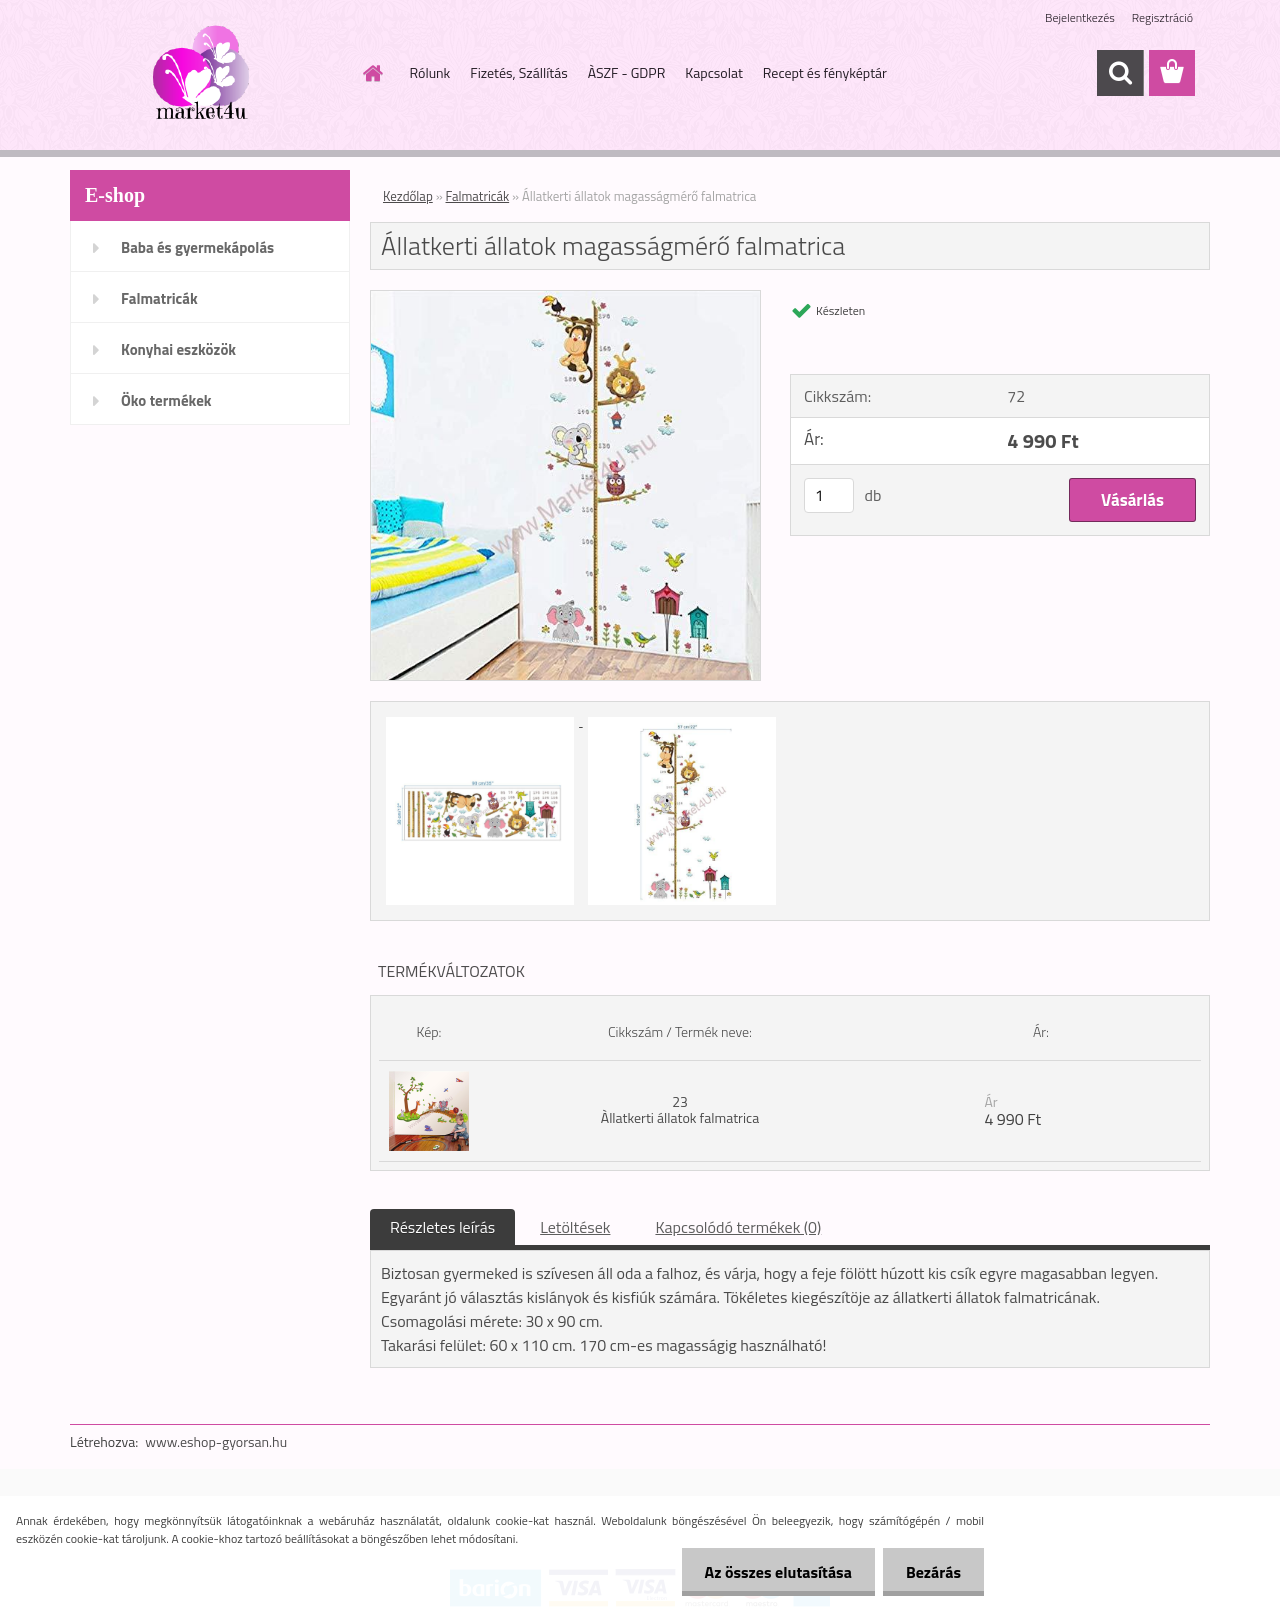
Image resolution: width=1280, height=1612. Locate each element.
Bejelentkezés (1080, 17)
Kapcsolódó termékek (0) (738, 1227)
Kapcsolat (714, 72)
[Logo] (207, 74)
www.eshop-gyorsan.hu (216, 1441)
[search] (1120, 73)
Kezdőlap (408, 196)
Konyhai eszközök (178, 349)
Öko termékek (166, 400)
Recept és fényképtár (825, 72)
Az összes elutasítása (772, 1572)
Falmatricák (159, 298)
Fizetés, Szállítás (518, 72)
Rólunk (430, 72)
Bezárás (931, 1572)
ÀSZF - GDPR (627, 72)
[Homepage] (372, 73)
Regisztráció (1162, 17)
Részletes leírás (442, 1227)
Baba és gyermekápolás (197, 247)
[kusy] (829, 495)
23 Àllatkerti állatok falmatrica (680, 1109)
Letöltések (575, 1227)
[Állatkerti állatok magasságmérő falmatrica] (565, 299)
